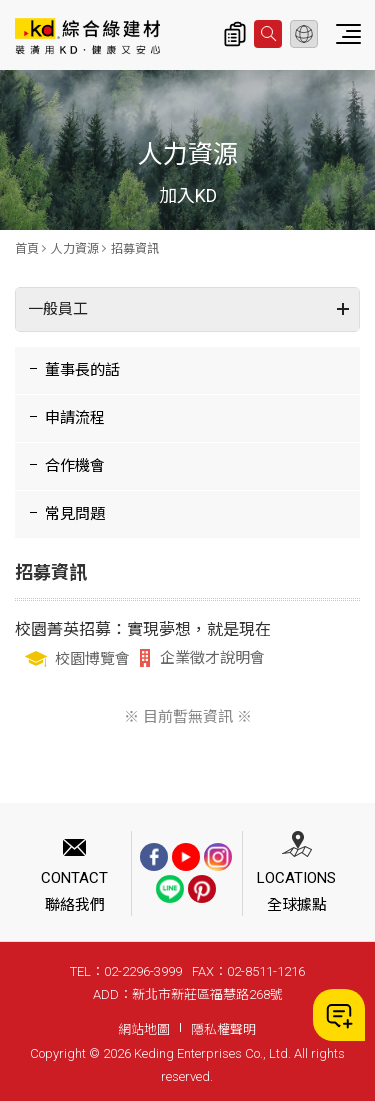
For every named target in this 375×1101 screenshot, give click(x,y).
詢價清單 (235, 34)
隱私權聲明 (223, 1029)
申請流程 (75, 418)
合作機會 (75, 466)
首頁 (27, 249)
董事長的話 (82, 370)
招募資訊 (135, 249)
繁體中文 (304, 34)
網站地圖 (144, 1029)
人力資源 (75, 249)
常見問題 (75, 514)
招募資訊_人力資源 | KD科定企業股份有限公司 (87, 36)
